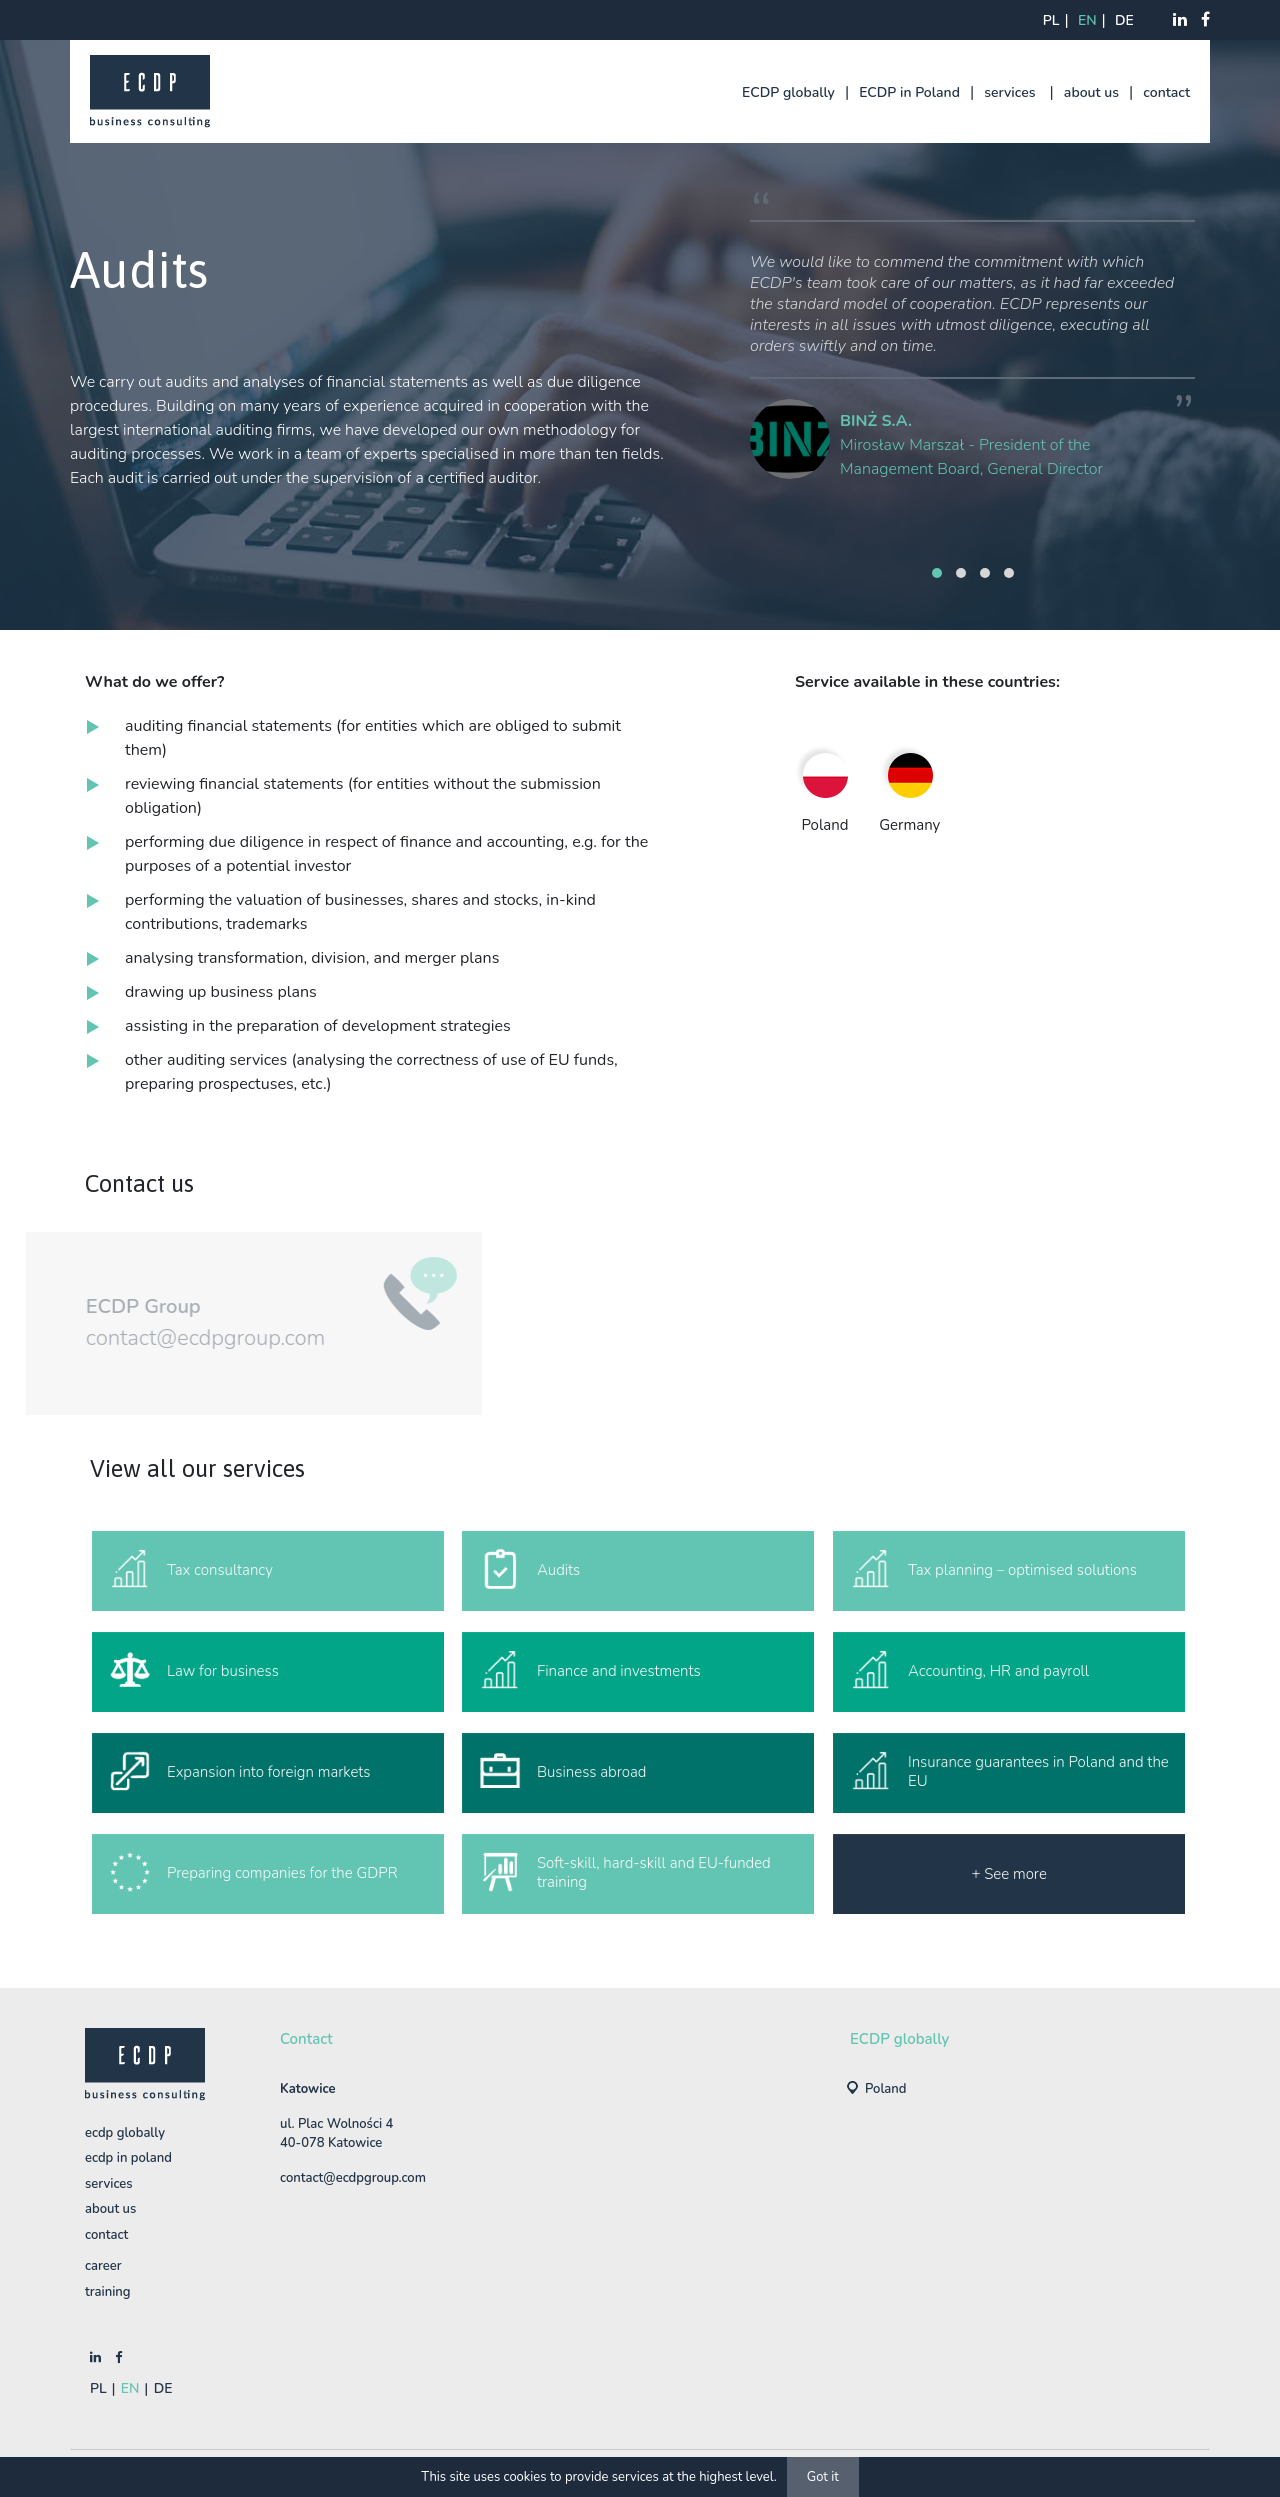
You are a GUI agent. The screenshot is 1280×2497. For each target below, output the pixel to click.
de (1124, 20)
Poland (886, 2089)
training (108, 2292)
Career (103, 2266)
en (1087, 20)
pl (1051, 20)
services (1009, 92)
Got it (823, 2477)
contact (1166, 92)
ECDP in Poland (909, 92)
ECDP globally (788, 92)
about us (1091, 92)
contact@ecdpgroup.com (167, 1338)
